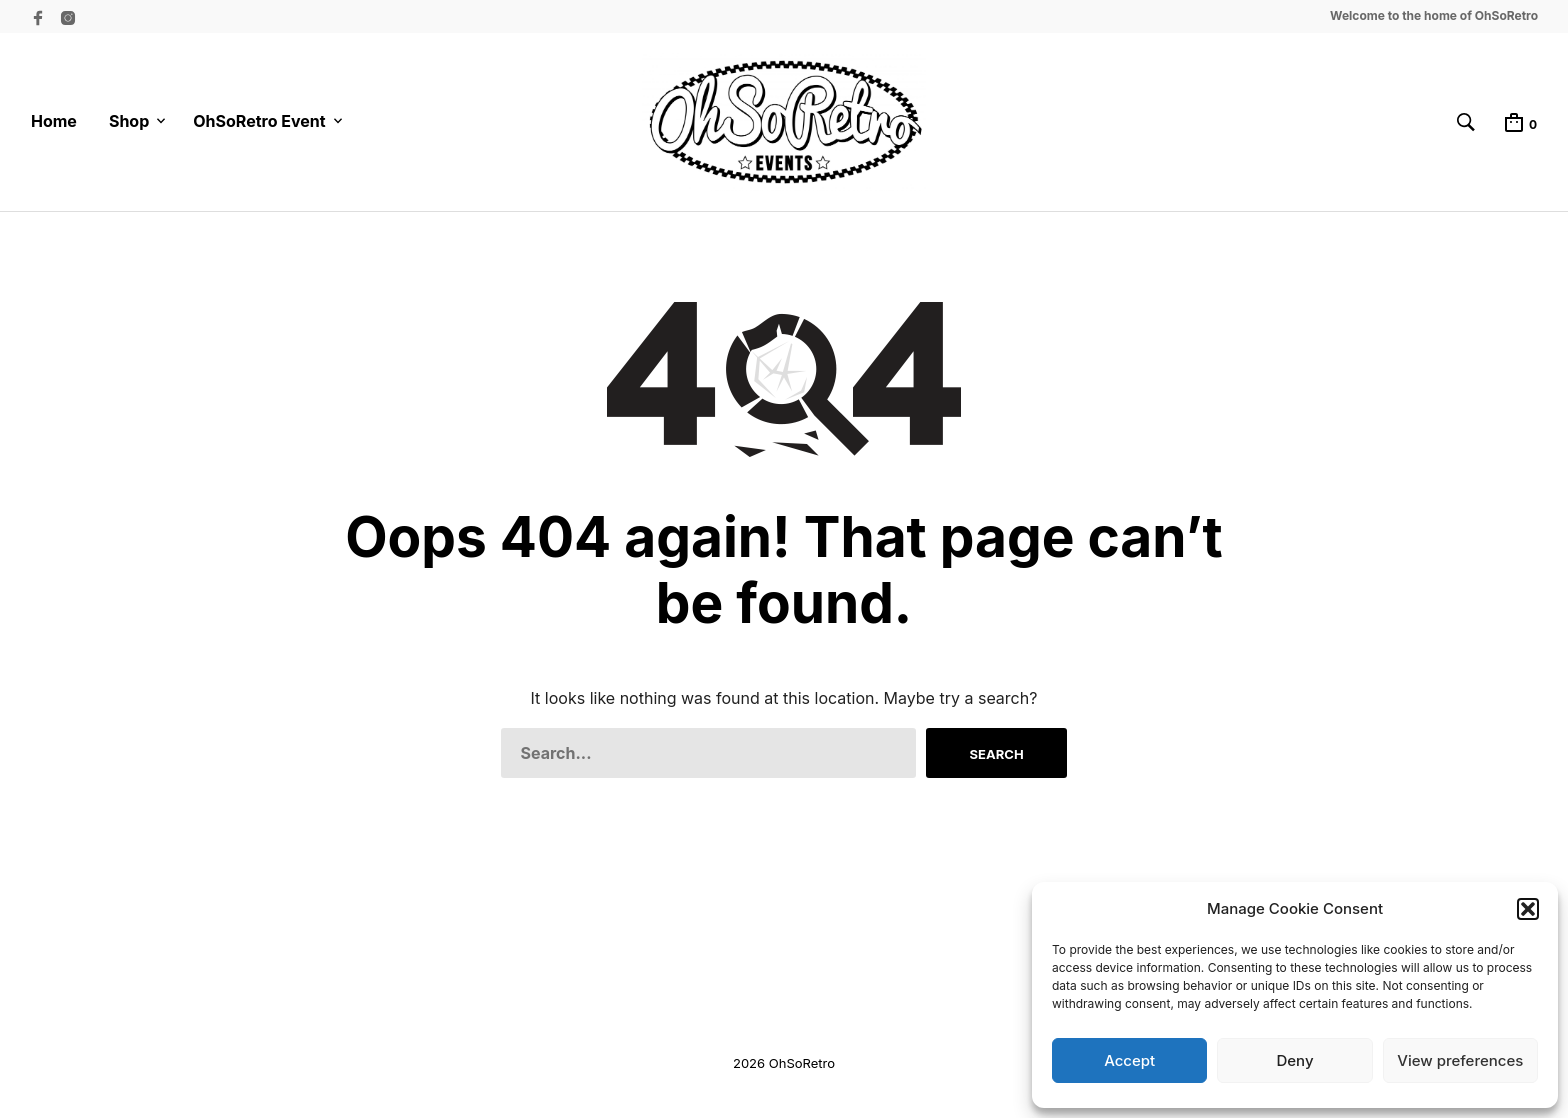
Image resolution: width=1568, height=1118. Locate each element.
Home (54, 121)
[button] (1528, 909)
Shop (129, 121)
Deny (1294, 1060)
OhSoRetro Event (259, 121)
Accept (1129, 1060)
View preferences (1460, 1060)
